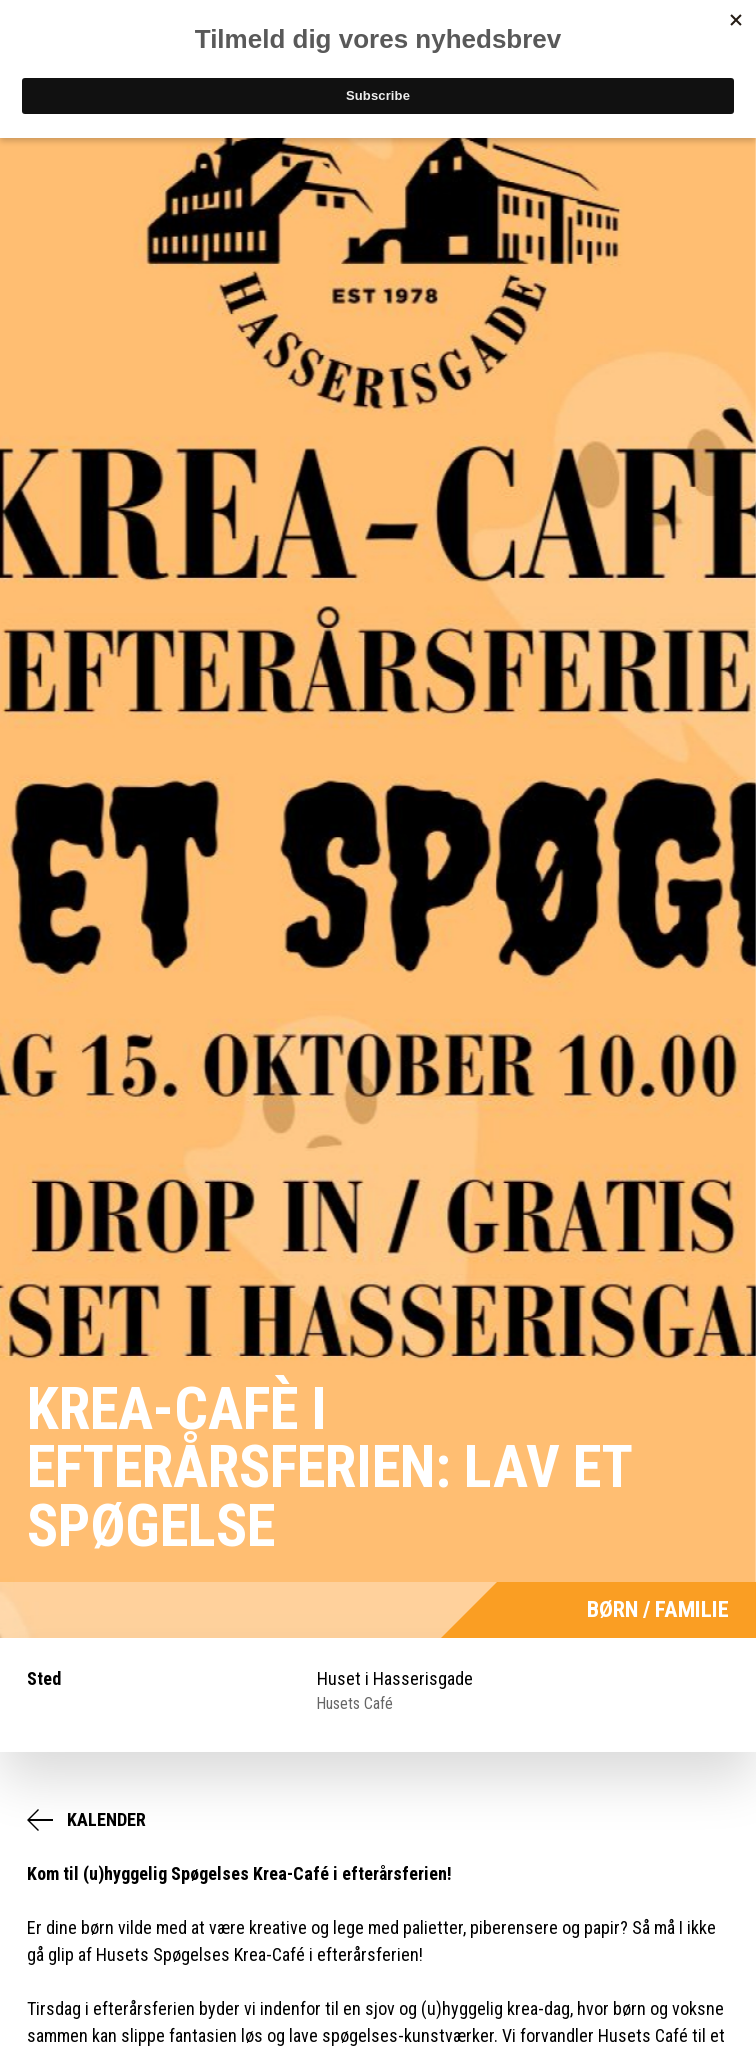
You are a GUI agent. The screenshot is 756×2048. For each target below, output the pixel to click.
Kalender (106, 1819)
